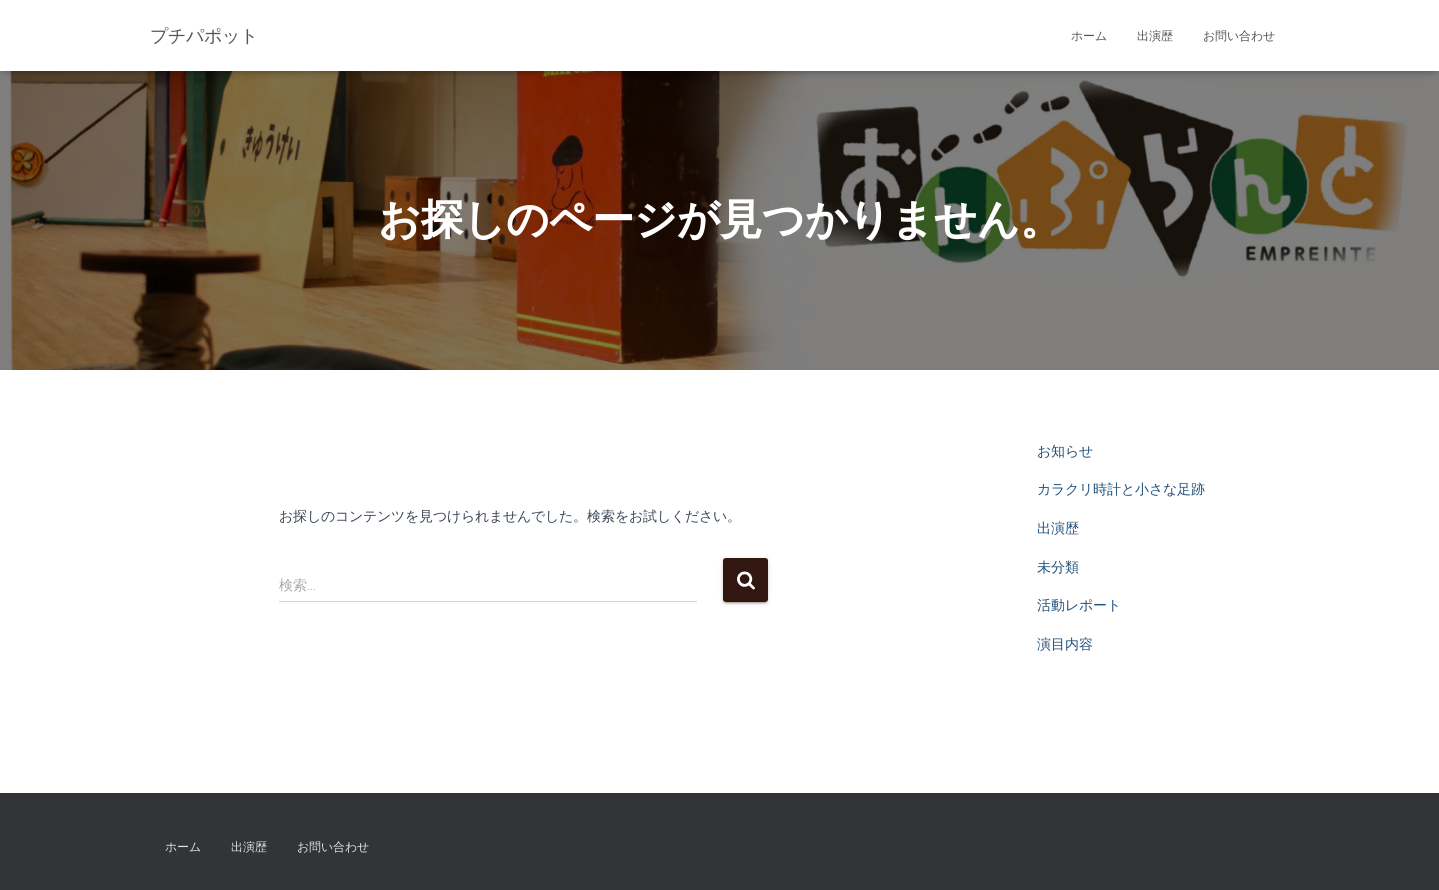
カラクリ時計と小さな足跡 (1121, 489)
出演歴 (1155, 36)
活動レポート (1079, 605)
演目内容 (1065, 644)
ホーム (1089, 36)
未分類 (1058, 567)
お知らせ (1065, 451)
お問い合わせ (1239, 36)
